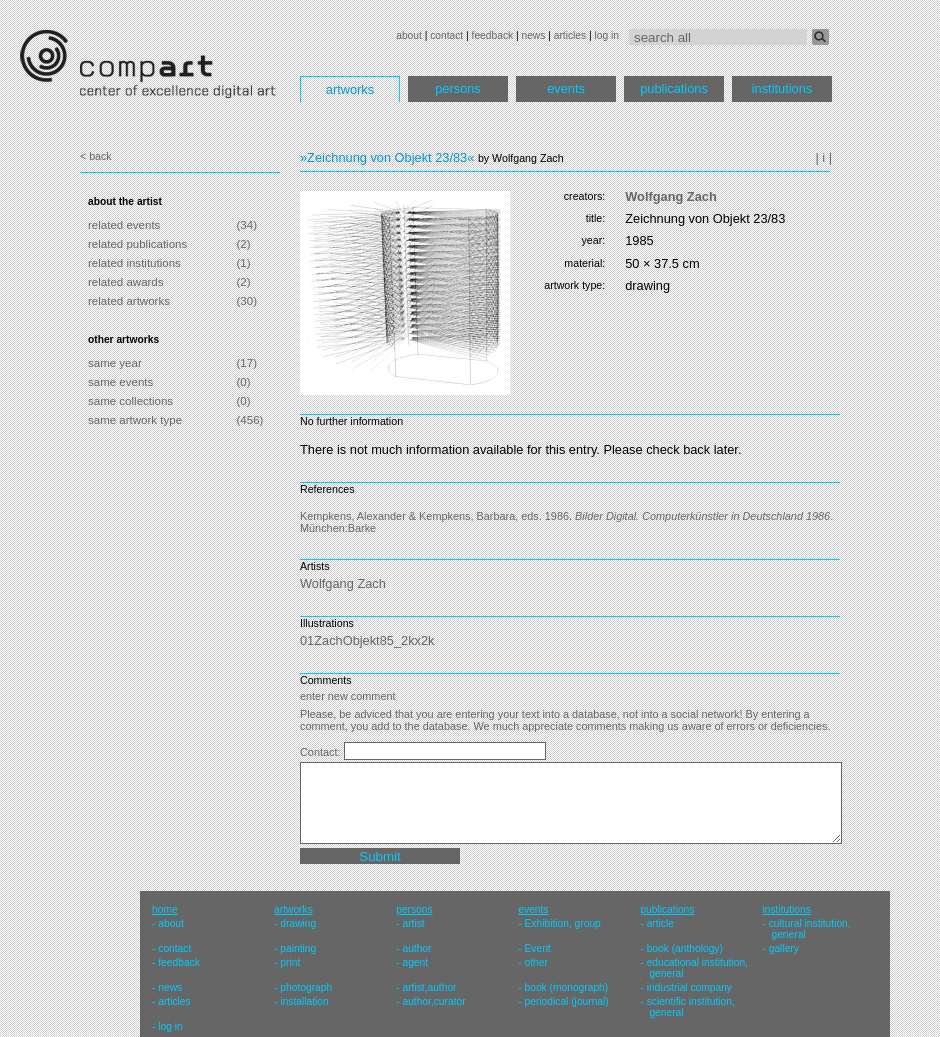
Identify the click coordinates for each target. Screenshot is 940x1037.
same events (120, 382)
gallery (784, 948)
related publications (137, 244)
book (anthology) (685, 948)
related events (124, 225)
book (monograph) (567, 987)
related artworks (129, 301)
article (660, 923)
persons (458, 88)
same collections (130, 401)
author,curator (433, 1001)
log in (607, 35)
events (566, 88)
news (533, 35)
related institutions (134, 263)
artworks (350, 89)
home (165, 909)
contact (446, 35)
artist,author (429, 987)
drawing (298, 923)
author (416, 948)
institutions (782, 88)
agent (415, 962)
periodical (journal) (567, 1001)
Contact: (322, 752)
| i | (823, 157)
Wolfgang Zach (670, 196)
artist (413, 923)
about (409, 35)
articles (570, 35)
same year (115, 363)
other (536, 962)
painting (298, 948)
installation (304, 1001)
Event (538, 948)
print (290, 962)
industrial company (689, 987)
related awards (126, 282)
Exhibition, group (563, 923)
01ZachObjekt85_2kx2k (367, 640)
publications (674, 88)
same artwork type (135, 420)
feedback (493, 35)
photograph (306, 987)
